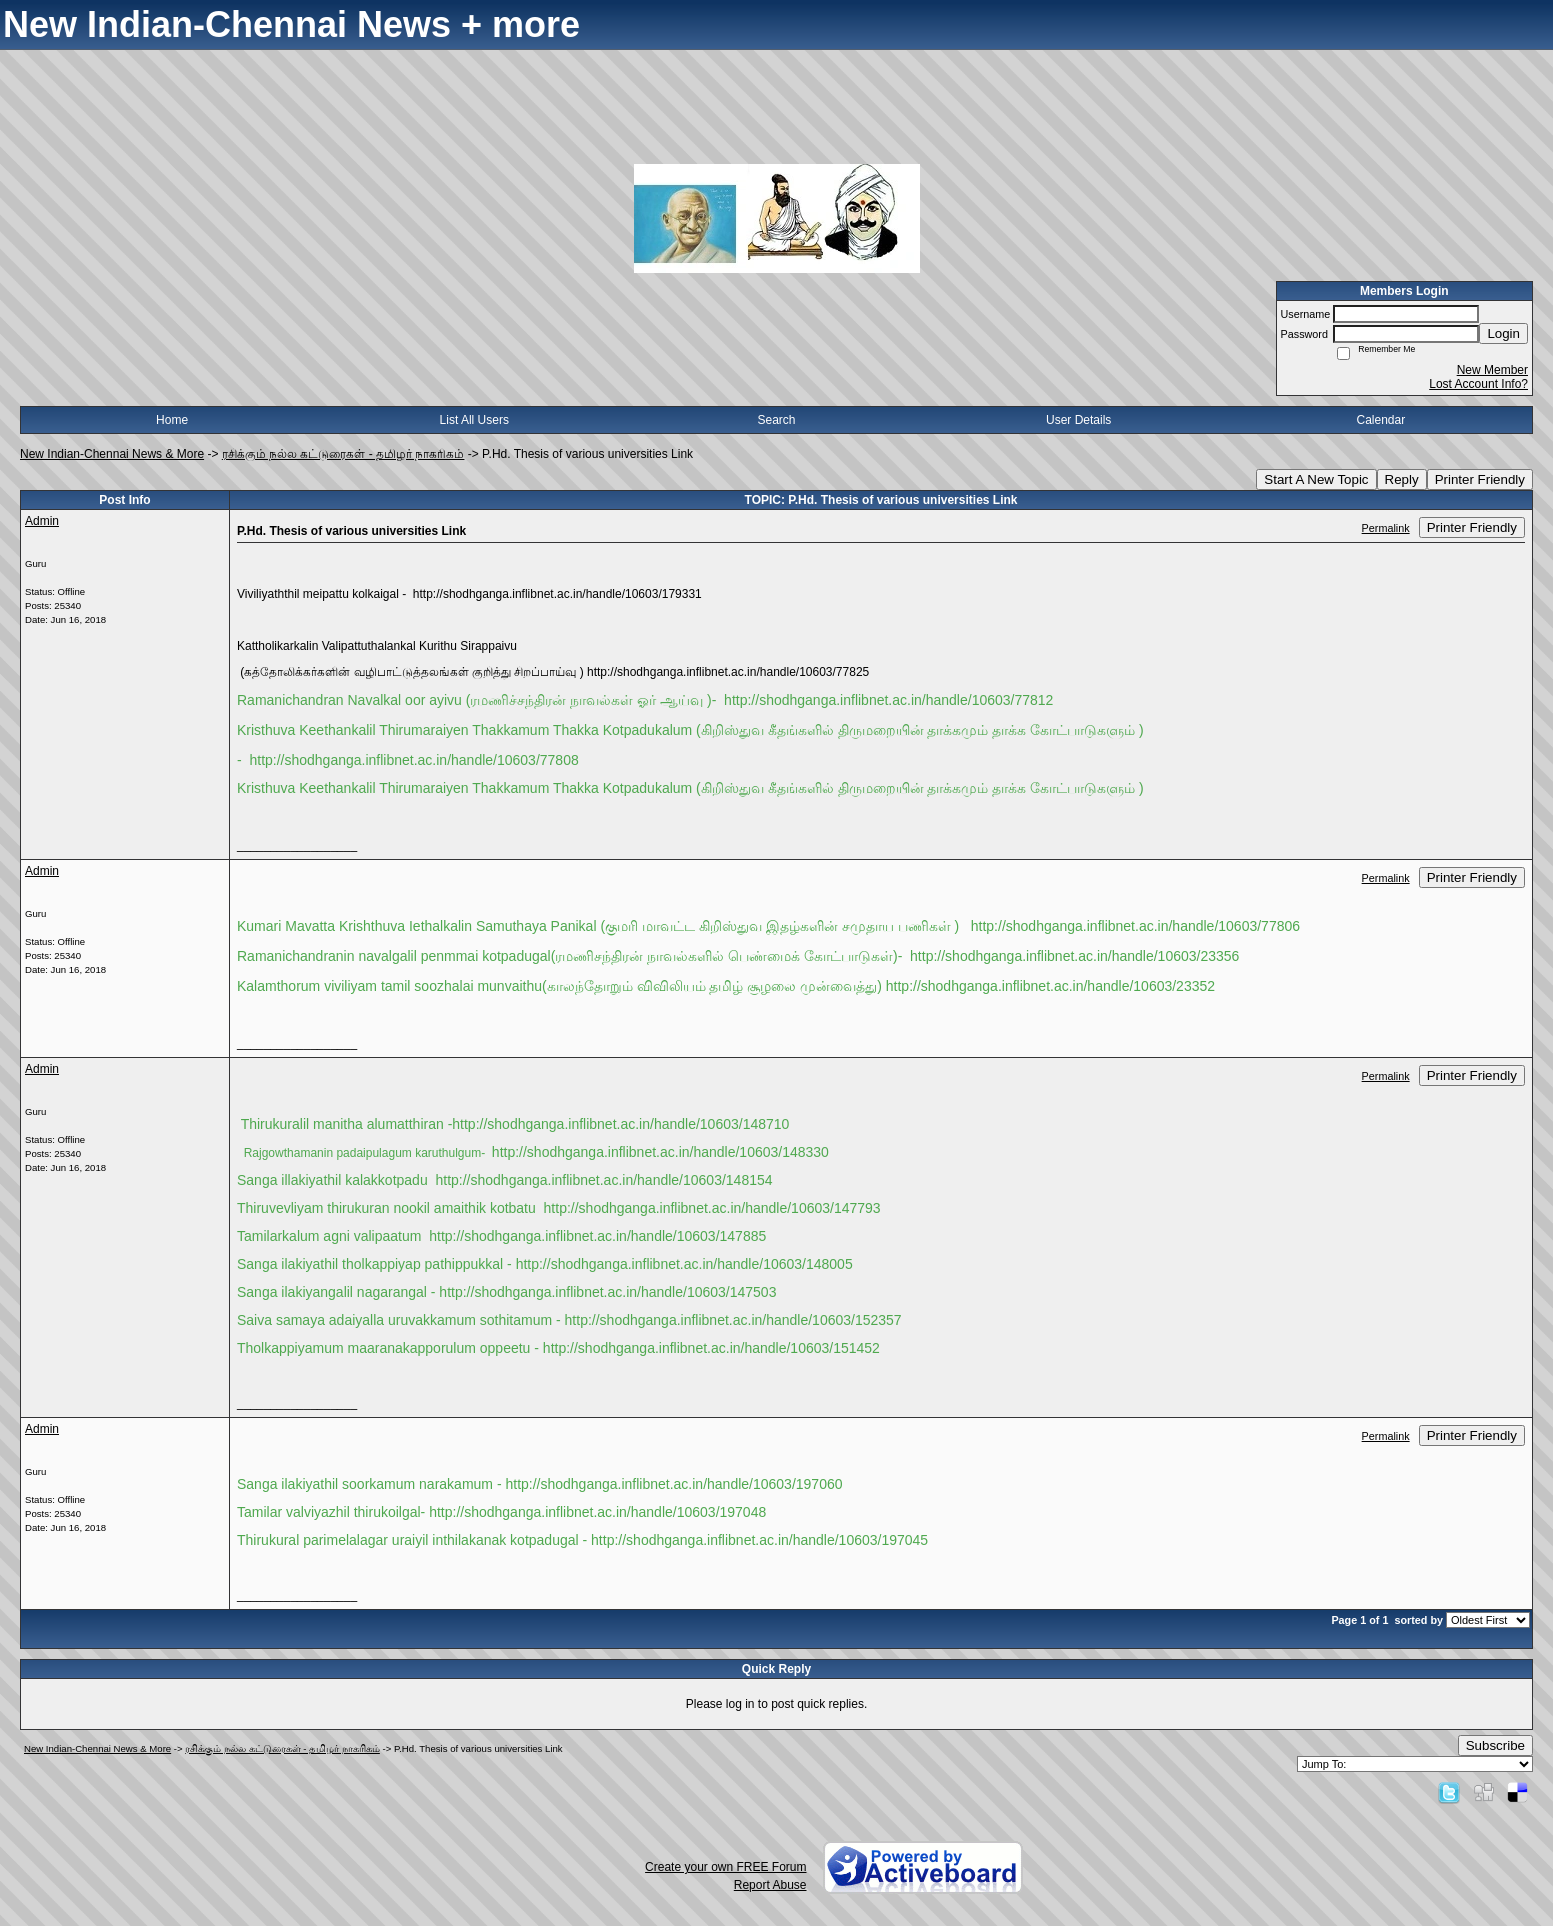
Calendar (1381, 420)
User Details (1078, 420)
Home (172, 420)
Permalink (1386, 528)
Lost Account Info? (1478, 384)
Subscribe (1495, 1745)
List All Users (474, 420)
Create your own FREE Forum (725, 1867)
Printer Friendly (1480, 479)
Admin (42, 521)
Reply (1402, 479)
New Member (1492, 370)
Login (1503, 333)
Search (776, 420)
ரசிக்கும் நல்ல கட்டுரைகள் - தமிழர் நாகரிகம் (343, 454)
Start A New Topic (1316, 479)
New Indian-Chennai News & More (112, 454)
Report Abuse (770, 1885)
